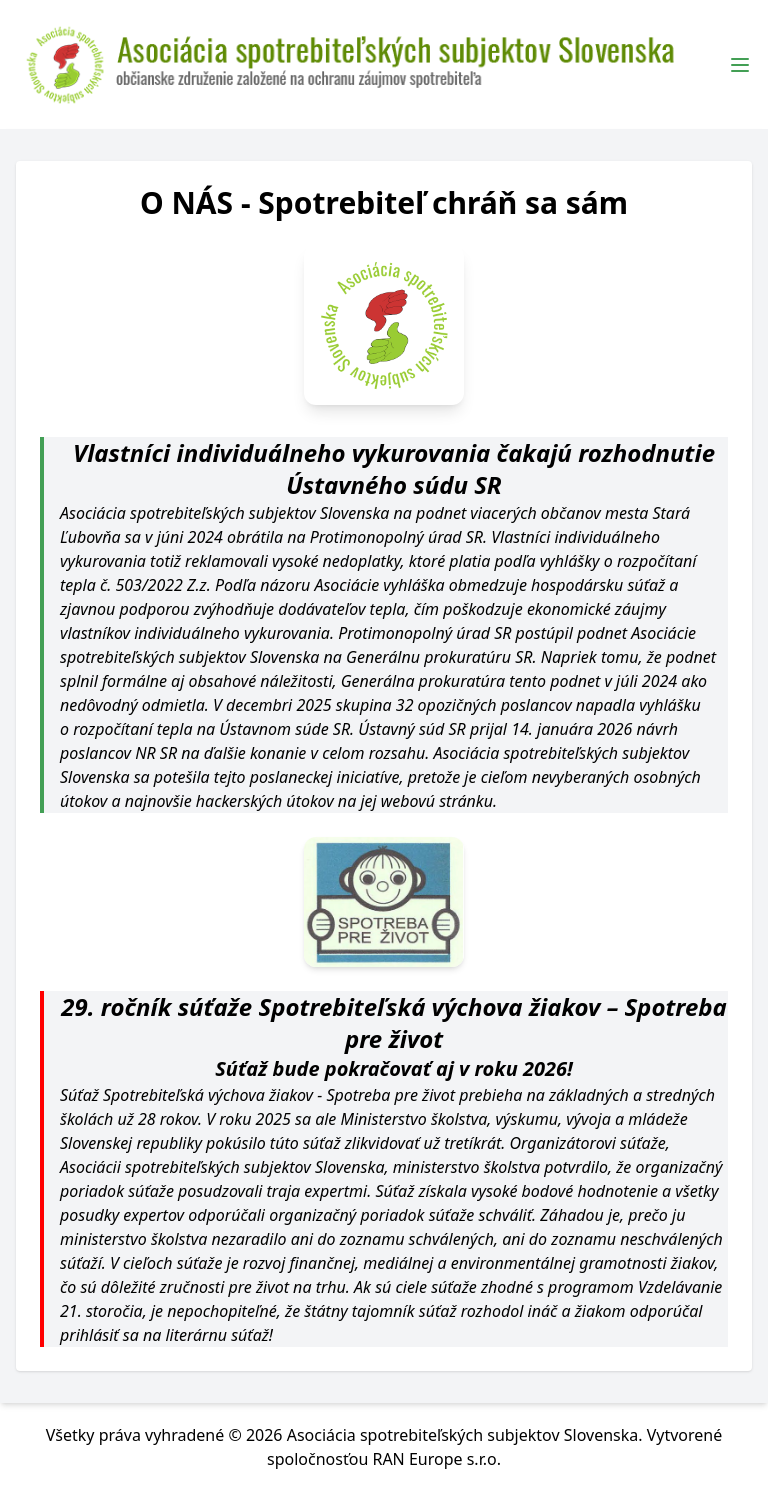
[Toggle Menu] (740, 65)
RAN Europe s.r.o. (436, 1459)
